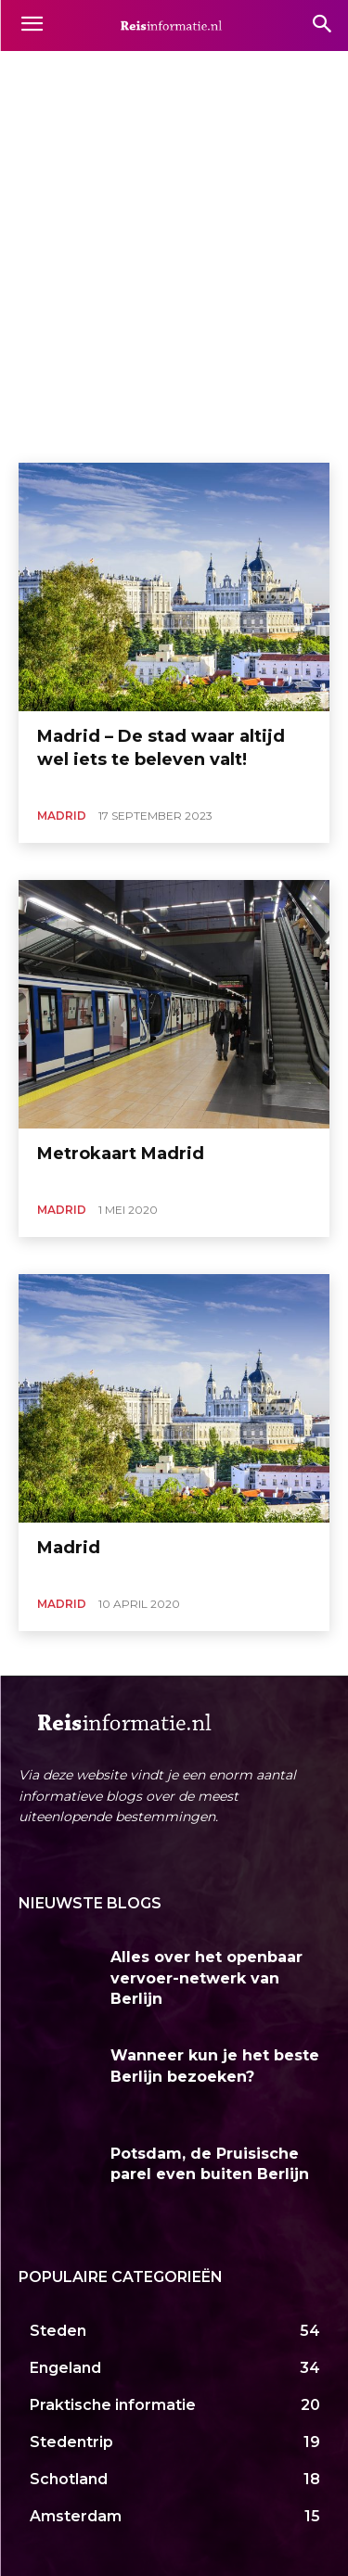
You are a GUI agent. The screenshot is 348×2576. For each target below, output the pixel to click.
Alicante (46, 71)
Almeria (109, 71)
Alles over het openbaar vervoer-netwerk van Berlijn (206, 1978)
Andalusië (177, 71)
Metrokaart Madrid (120, 1153)
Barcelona (250, 71)
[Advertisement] (174, 279)
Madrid (61, 816)
